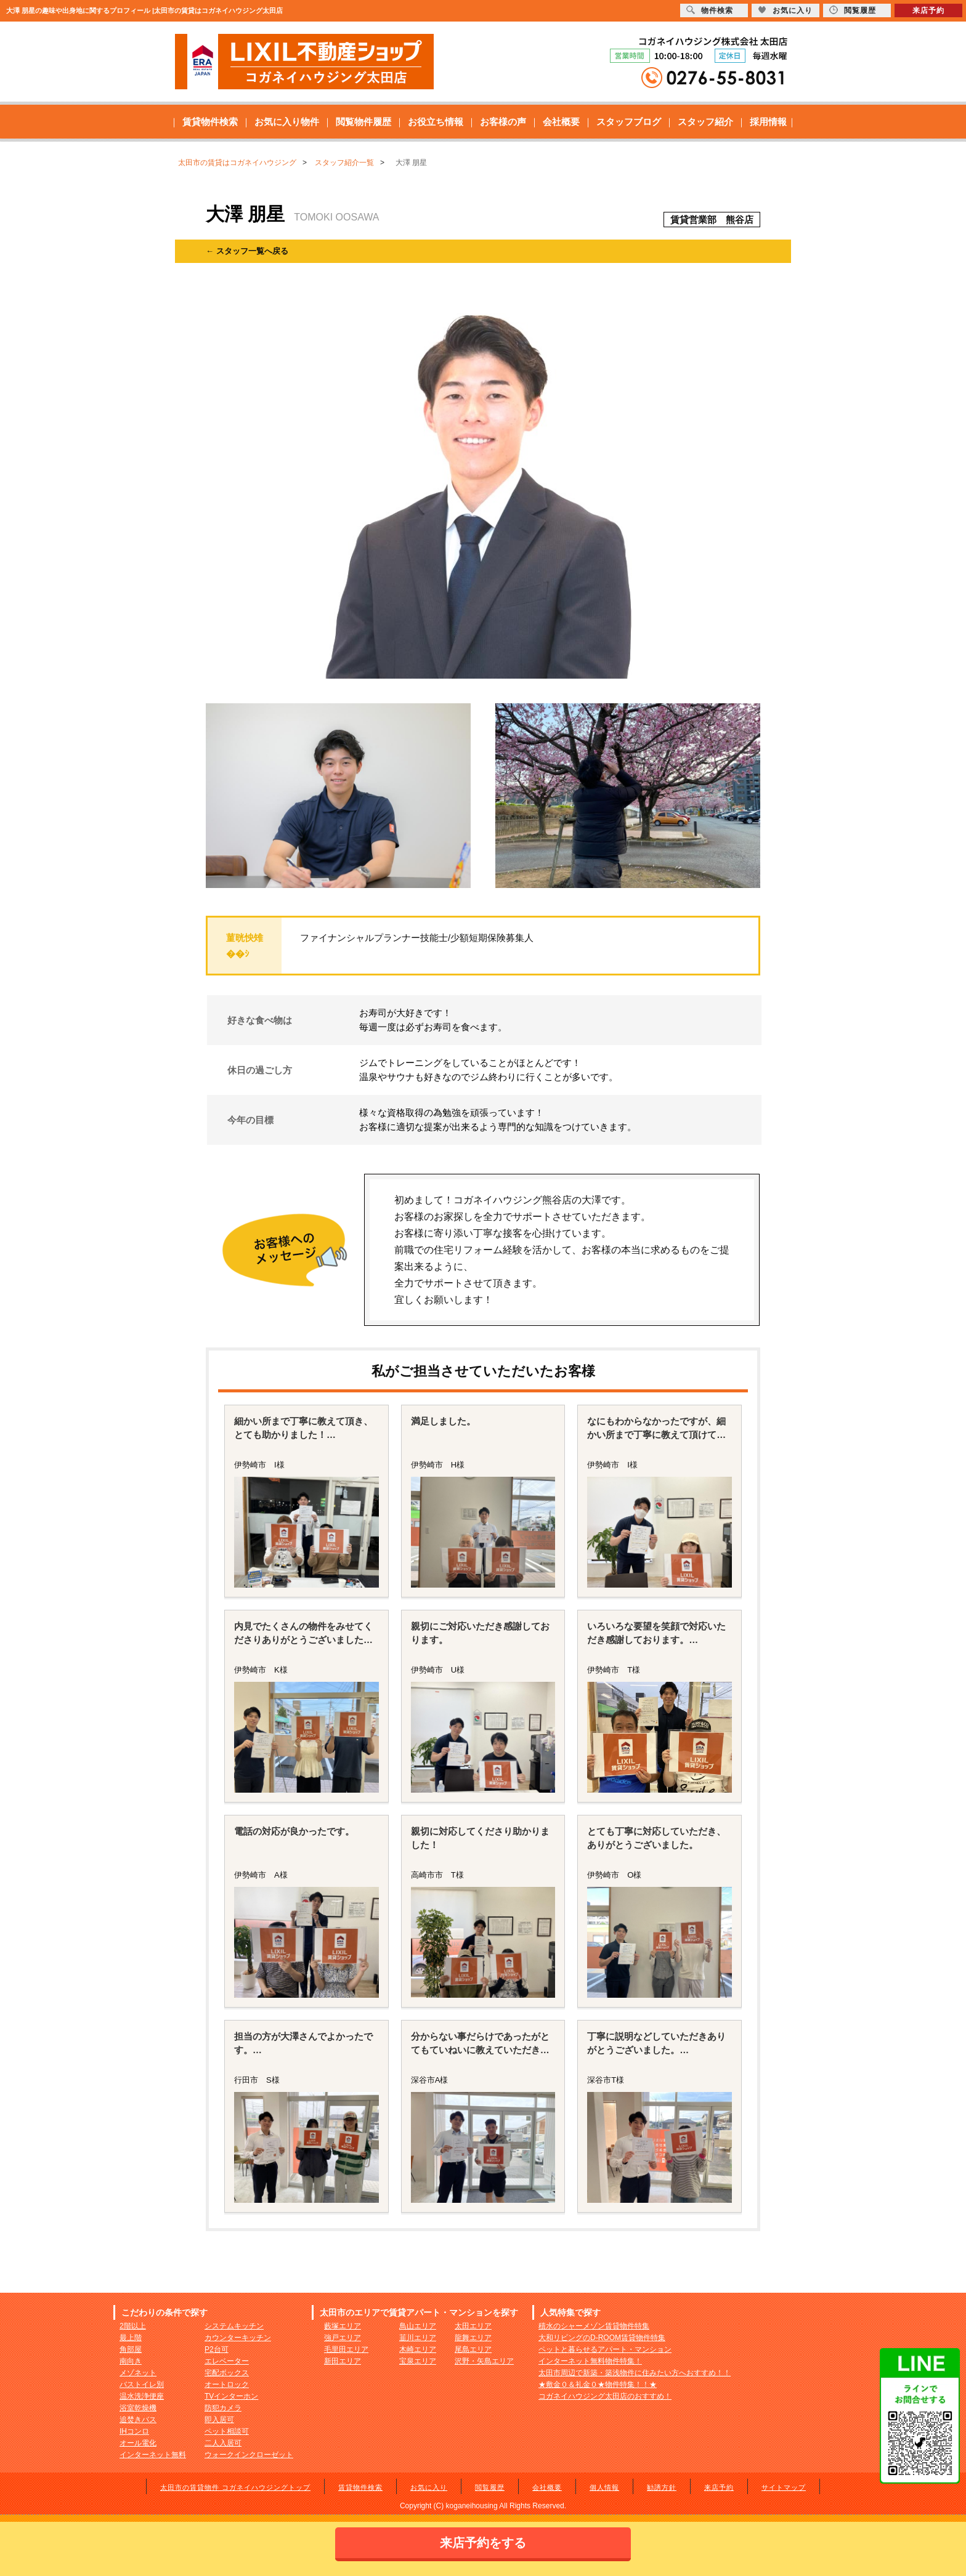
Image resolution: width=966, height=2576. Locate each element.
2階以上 (133, 2326)
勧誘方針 (661, 2487)
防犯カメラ (223, 2408)
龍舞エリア (473, 2337)
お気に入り (428, 2487)
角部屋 (131, 2349)
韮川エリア (417, 2337)
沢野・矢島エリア (484, 2361)
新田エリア (342, 2361)
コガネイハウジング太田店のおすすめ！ (605, 2396)
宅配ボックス (227, 2372)
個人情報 (604, 2487)
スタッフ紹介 (705, 121)
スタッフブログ (628, 121)
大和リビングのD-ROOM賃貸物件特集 (601, 2337)
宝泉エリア (417, 2361)
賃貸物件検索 (210, 121)
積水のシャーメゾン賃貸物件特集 (593, 2326)
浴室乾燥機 (138, 2408)
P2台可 (217, 2349)
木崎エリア (417, 2349)
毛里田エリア (346, 2349)
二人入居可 (223, 2443)
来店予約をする (483, 2543)
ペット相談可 (227, 2431)
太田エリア (473, 2326)
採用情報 (768, 121)
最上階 (131, 2337)
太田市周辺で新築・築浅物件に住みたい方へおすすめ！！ (634, 2372)
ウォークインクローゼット (249, 2454)
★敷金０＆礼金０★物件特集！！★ (597, 2384)
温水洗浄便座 (142, 2396)
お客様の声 (503, 121)
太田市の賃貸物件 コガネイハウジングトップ (235, 2487)
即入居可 (219, 2419)
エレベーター (227, 2361)
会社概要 (561, 121)
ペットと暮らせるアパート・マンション (605, 2349)
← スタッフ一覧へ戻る (247, 251)
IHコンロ (134, 2431)
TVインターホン (231, 2396)
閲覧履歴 (490, 2487)
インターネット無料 (153, 2454)
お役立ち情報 (435, 121)
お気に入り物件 (286, 121)
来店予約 (719, 2487)
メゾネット (138, 2372)
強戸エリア (342, 2337)
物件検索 (709, 10)
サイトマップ (783, 2487)
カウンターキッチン (238, 2337)
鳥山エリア (417, 2326)
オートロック (227, 2384)
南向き (131, 2361)
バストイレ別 (142, 2384)
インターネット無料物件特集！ (590, 2361)
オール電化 (138, 2443)
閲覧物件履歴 (363, 121)
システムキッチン (234, 2326)
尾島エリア (473, 2349)
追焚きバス (138, 2419)
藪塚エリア (342, 2326)
